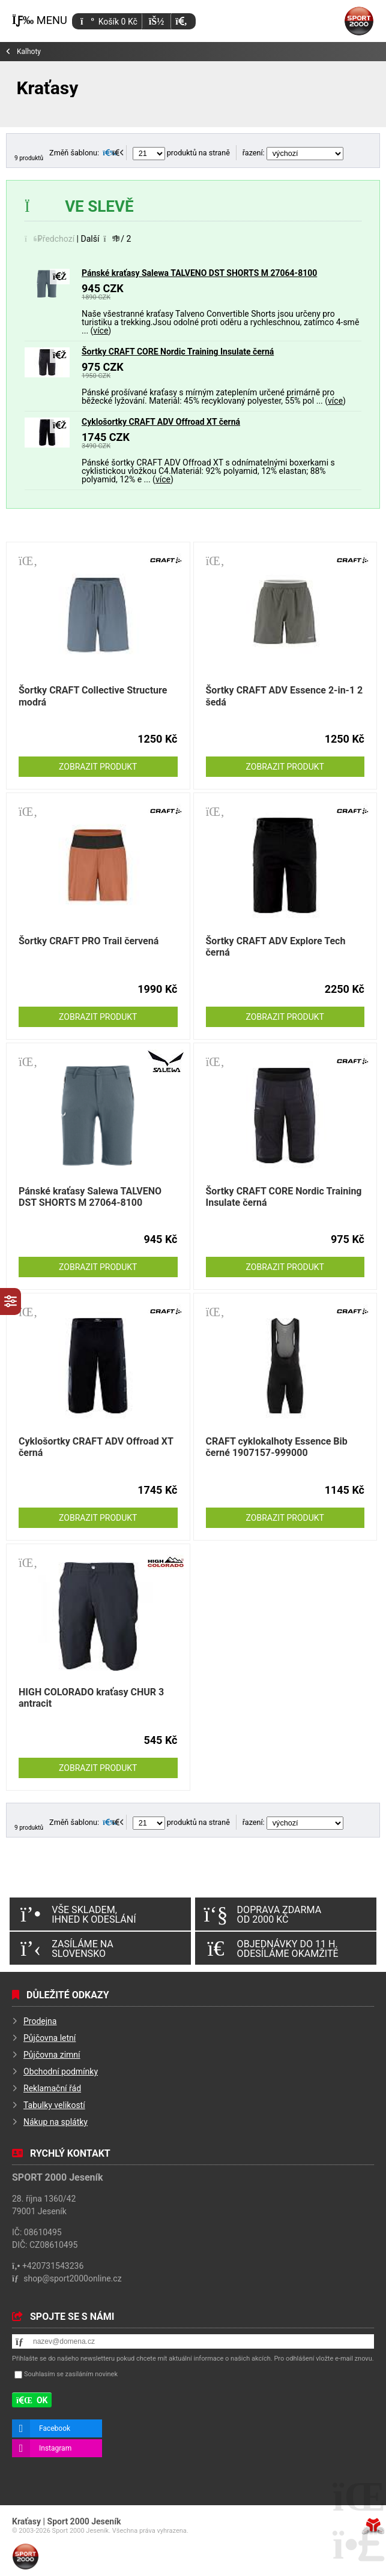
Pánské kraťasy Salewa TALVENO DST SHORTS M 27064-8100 (199, 273)
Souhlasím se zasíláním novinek (71, 2375)
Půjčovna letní (49, 2038)
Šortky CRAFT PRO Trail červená (88, 941)
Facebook (54, 2428)
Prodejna (39, 2021)
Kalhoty (29, 51)
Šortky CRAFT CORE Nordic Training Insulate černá (178, 351)
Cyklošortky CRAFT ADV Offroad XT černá (161, 422)
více (100, 330)
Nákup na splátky (55, 2122)
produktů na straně (181, 152)
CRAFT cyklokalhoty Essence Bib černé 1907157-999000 (277, 1447)
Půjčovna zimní (51, 2054)
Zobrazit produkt (98, 766)
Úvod (359, 21)
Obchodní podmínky (60, 2071)
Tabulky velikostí (54, 2105)
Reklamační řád (52, 2088)
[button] (180, 21)
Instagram (55, 2448)
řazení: (293, 152)
